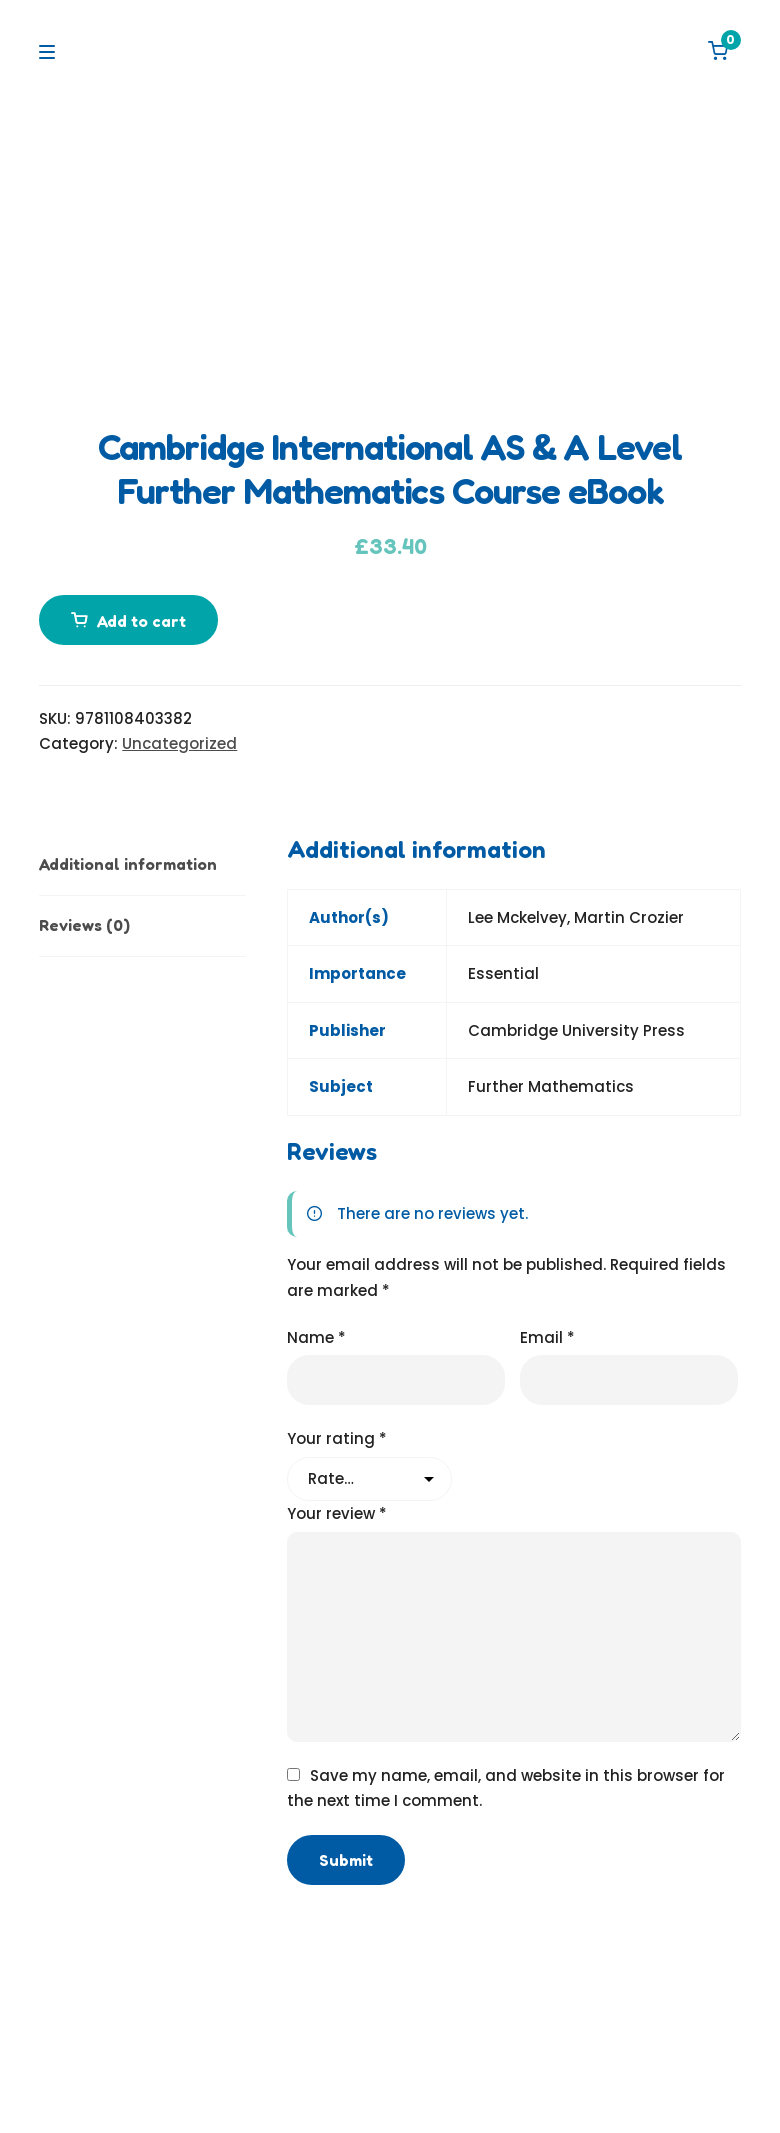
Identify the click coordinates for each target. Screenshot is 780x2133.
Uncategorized (179, 743)
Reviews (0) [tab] (84, 925)
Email (547, 1337)
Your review (337, 1513)
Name (316, 1337)
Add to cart (141, 621)
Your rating (337, 1438)
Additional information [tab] (128, 864)
